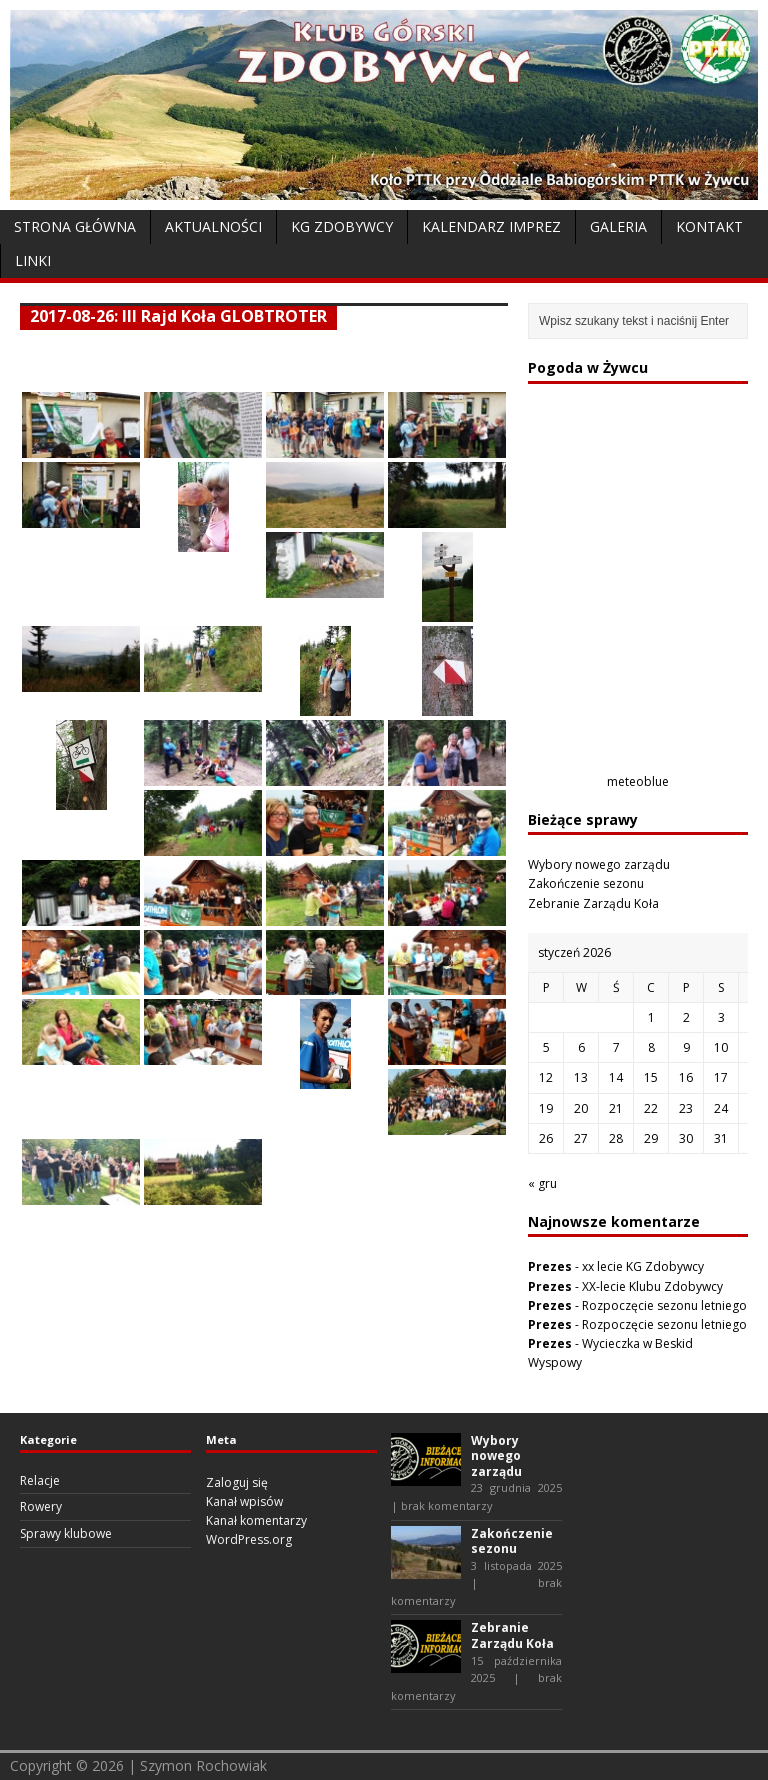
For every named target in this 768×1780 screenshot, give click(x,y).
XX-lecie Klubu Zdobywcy (652, 1286)
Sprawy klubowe (66, 1533)
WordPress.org (249, 1539)
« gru (542, 1183)
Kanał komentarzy (256, 1520)
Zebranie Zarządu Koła (593, 903)
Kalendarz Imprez (491, 226)
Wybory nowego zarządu (599, 864)
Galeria (618, 226)
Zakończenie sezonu (586, 883)
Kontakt (709, 226)
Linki (33, 260)
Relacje (40, 1480)
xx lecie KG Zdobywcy (643, 1266)
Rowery (41, 1506)
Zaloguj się (237, 1482)
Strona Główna (75, 226)
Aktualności (213, 226)
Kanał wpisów (244, 1501)
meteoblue (638, 781)
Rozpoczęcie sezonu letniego (664, 1305)
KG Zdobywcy (342, 226)
